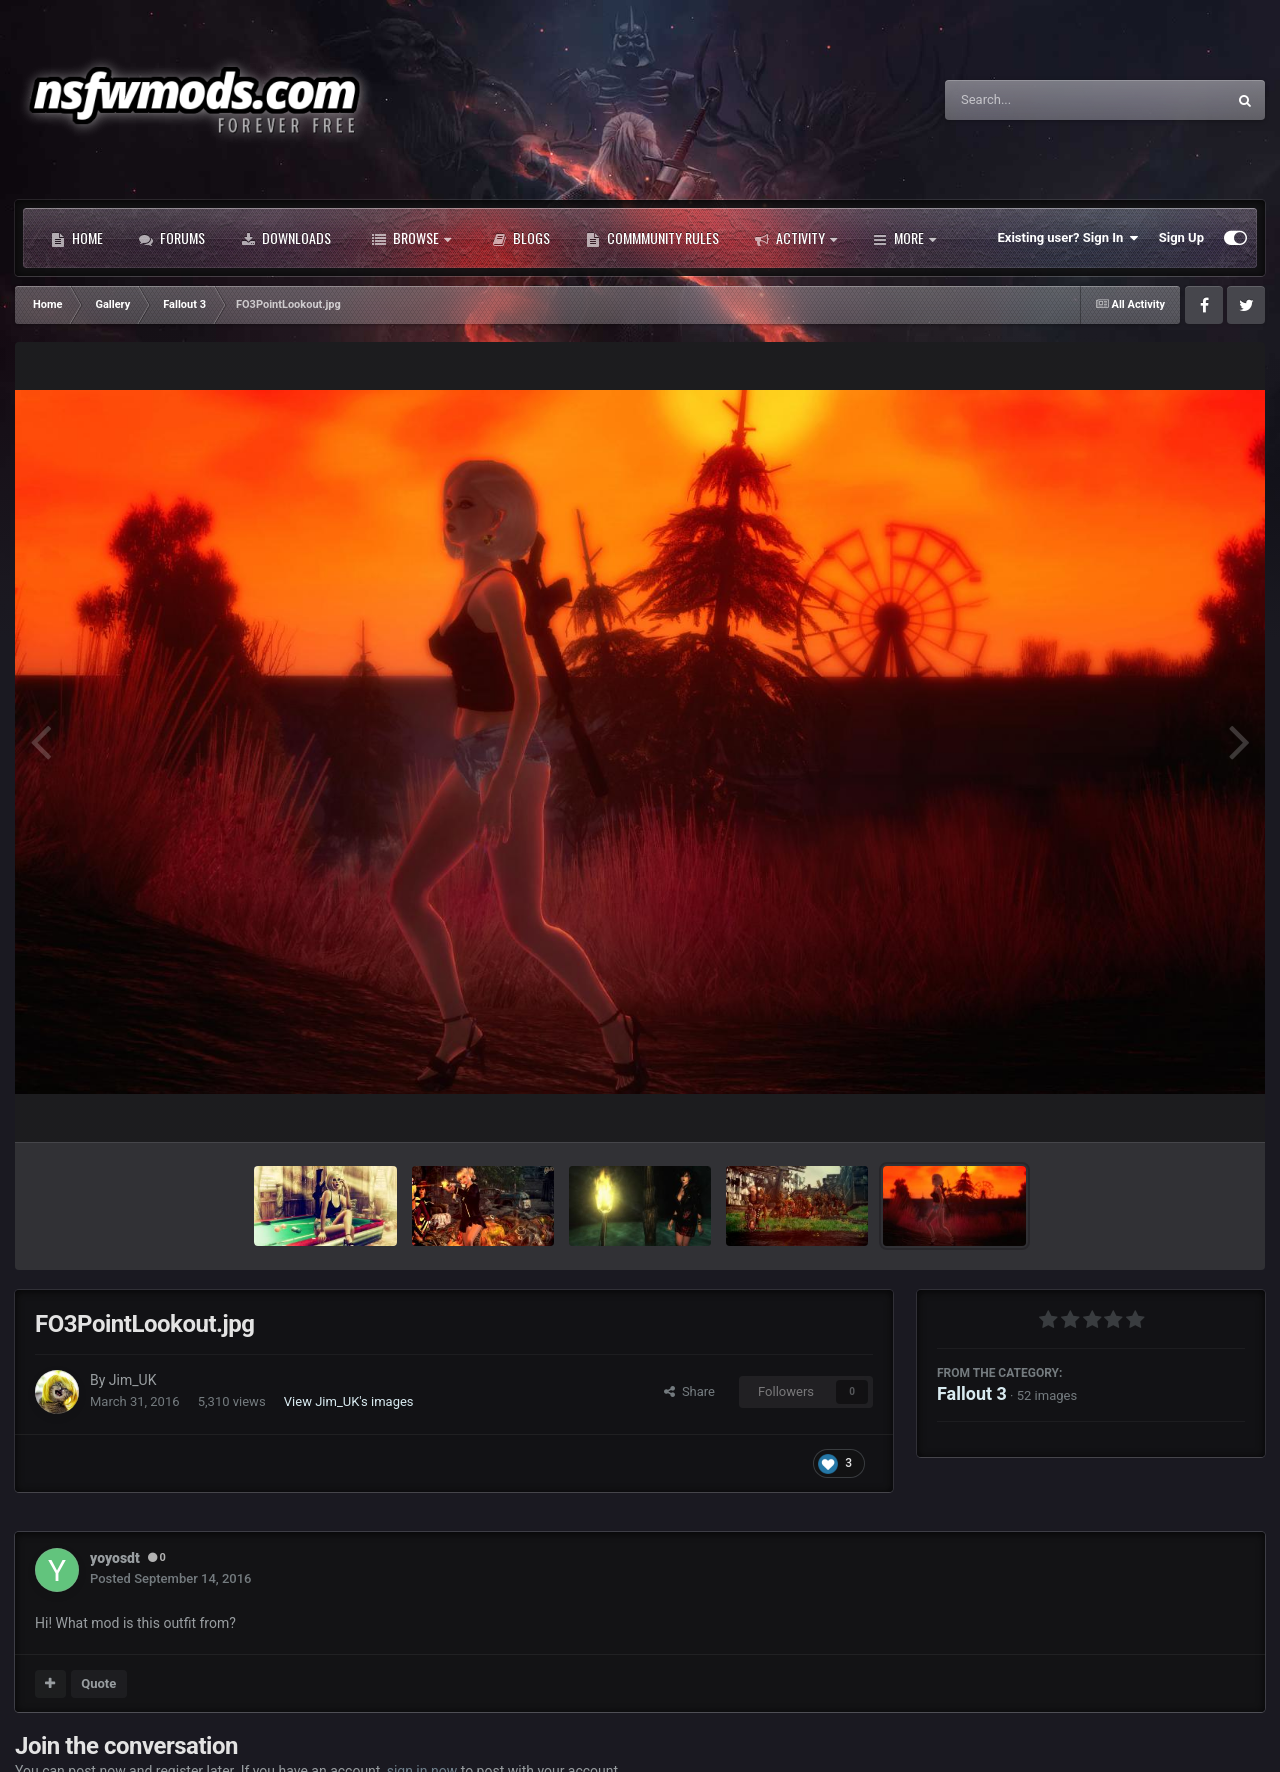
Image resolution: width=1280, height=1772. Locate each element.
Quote (98, 1683)
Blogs (521, 238)
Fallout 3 (972, 1393)
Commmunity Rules (652, 238)
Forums (172, 238)
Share (689, 1391)
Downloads (286, 238)
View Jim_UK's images (349, 1401)
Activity (796, 238)
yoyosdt (115, 1558)
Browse (411, 238)
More (904, 238)
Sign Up (1181, 237)
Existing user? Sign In (1068, 238)
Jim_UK (133, 1380)
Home (77, 238)
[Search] (1035, 100)
